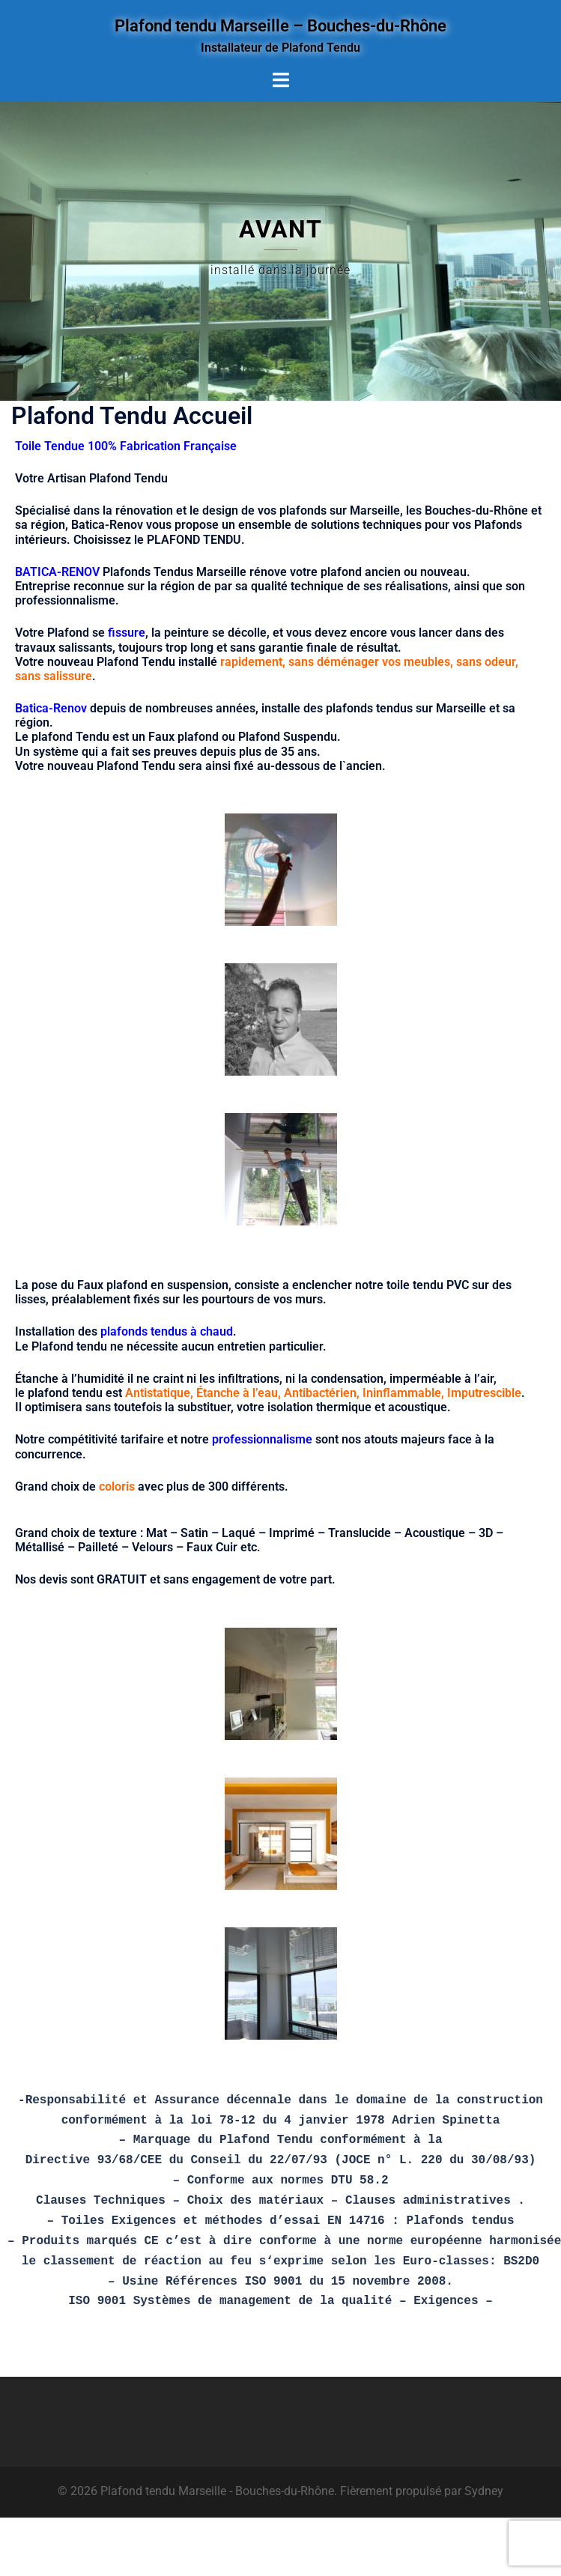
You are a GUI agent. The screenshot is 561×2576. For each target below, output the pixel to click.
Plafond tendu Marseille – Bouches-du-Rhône (280, 25)
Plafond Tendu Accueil (131, 415)
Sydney (483, 2491)
